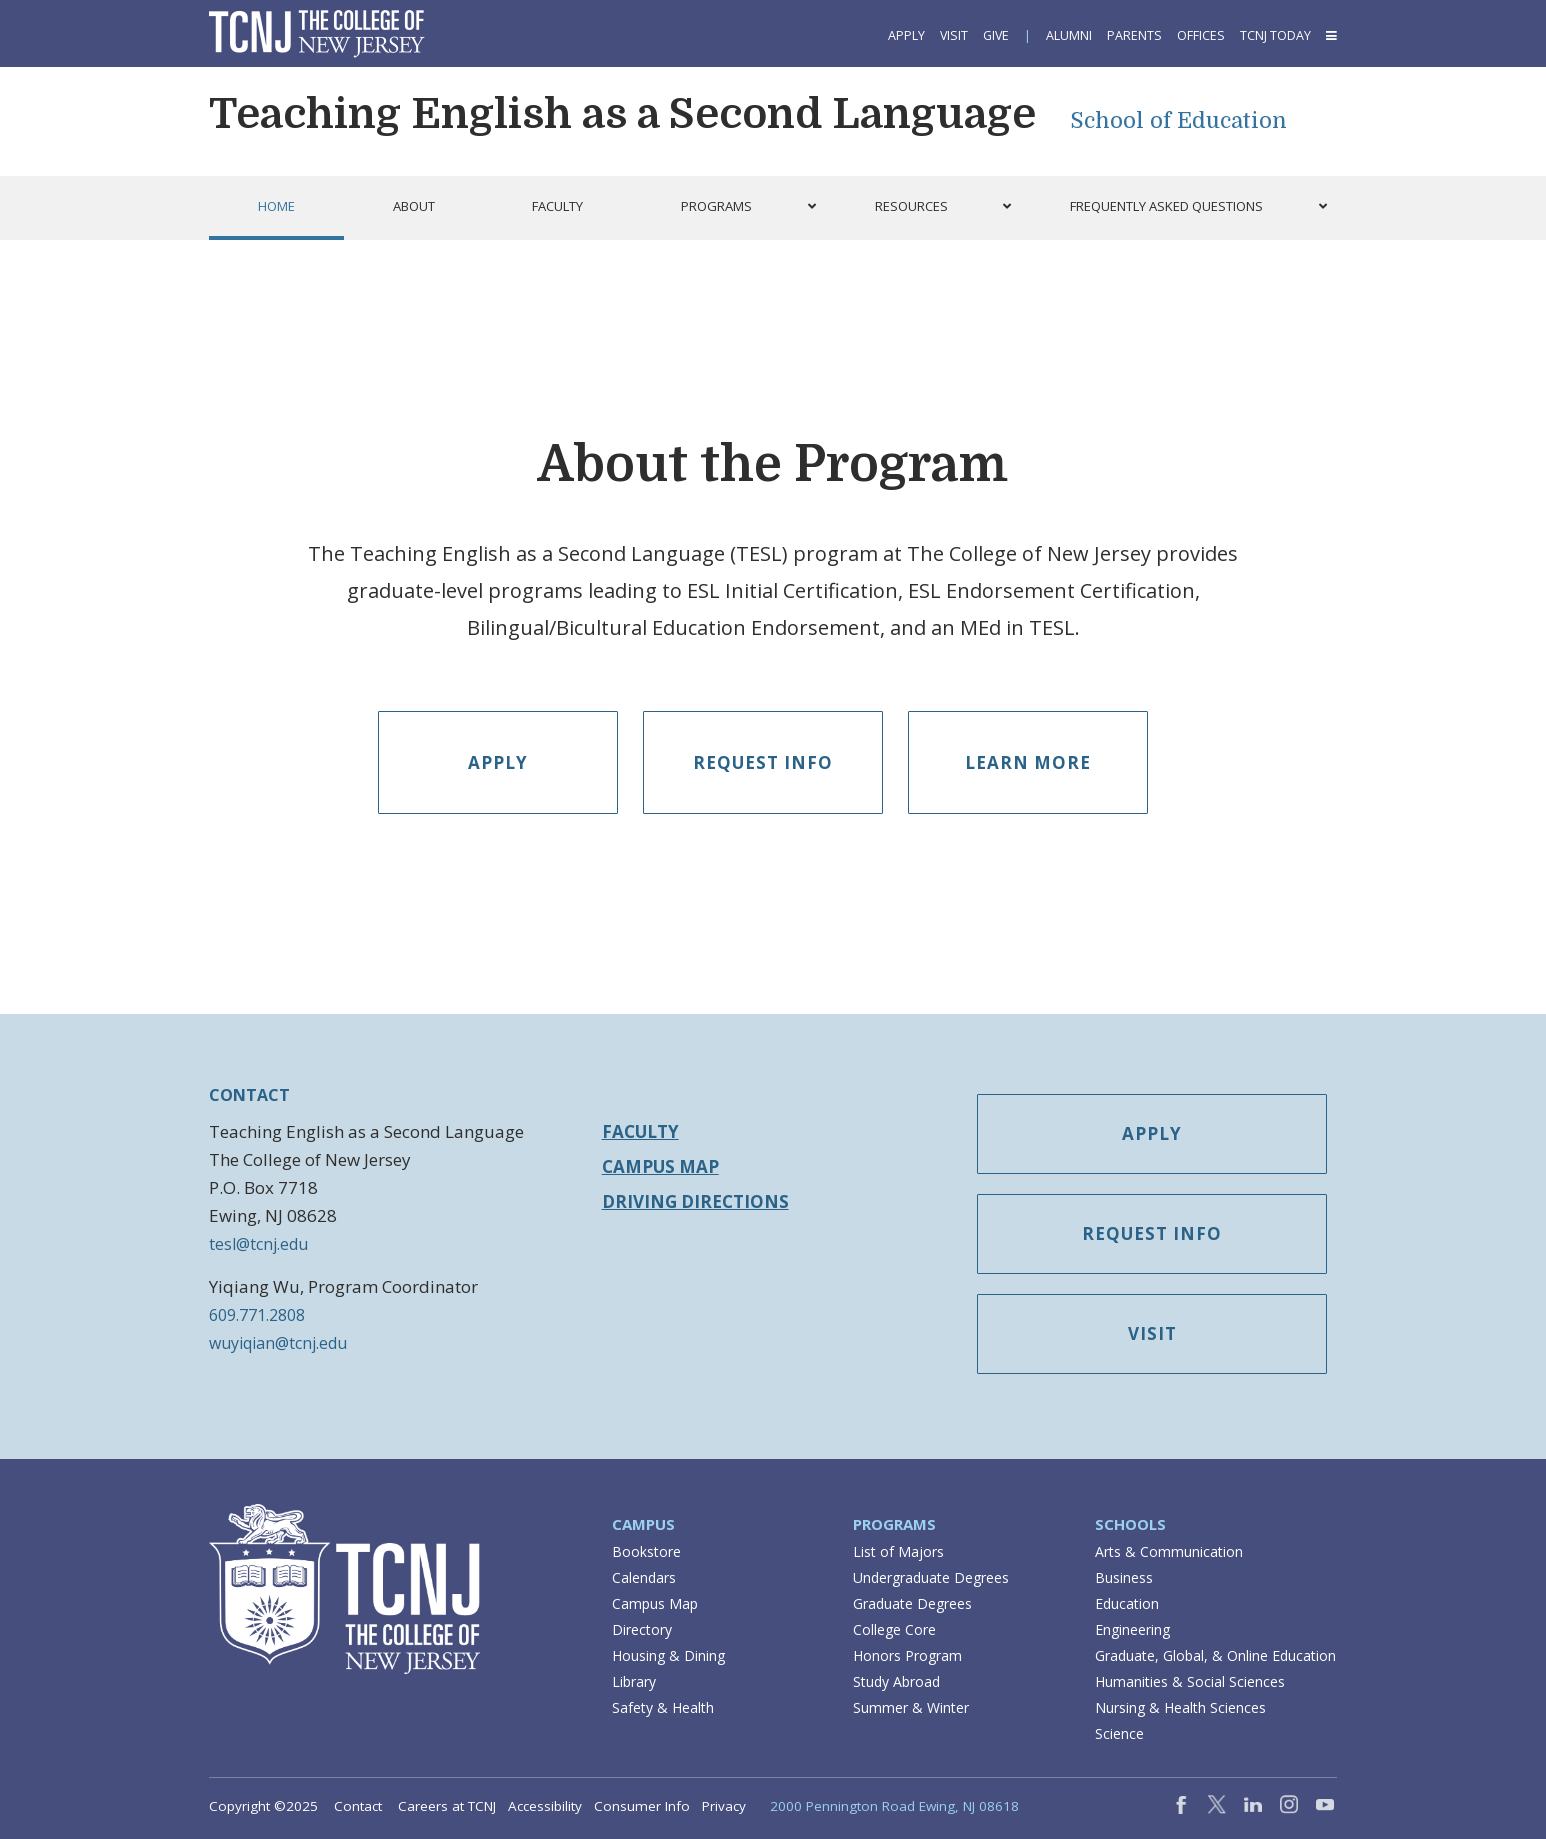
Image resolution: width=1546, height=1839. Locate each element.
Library (634, 1681)
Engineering (1132, 1629)
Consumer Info (642, 1806)
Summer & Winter (911, 1707)
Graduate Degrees (912, 1603)
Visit (954, 35)
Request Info (763, 762)
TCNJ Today (1275, 35)
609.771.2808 (257, 1315)
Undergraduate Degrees (931, 1577)
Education (1127, 1603)
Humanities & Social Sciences (1190, 1681)
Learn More (1028, 762)
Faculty (640, 1131)
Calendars (644, 1577)
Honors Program (907, 1655)
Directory (642, 1629)
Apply (906, 35)
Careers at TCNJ (447, 1806)
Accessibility (545, 1806)
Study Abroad (896, 1681)
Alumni (1069, 35)
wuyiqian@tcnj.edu (278, 1343)
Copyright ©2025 (263, 1806)
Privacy (724, 1806)
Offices (1201, 35)
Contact (358, 1806)
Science (1119, 1733)
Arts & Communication (1169, 1551)
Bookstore (646, 1551)
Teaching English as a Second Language (622, 114)
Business (1124, 1577)
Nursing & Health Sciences (1180, 1707)
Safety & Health (663, 1707)
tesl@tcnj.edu (258, 1244)
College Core (894, 1629)
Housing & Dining (668, 1655)
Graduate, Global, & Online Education (1215, 1655)
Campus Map (660, 1166)
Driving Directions (695, 1201)
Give (996, 35)
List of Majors (898, 1551)
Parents (1134, 35)
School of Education (1178, 120)
